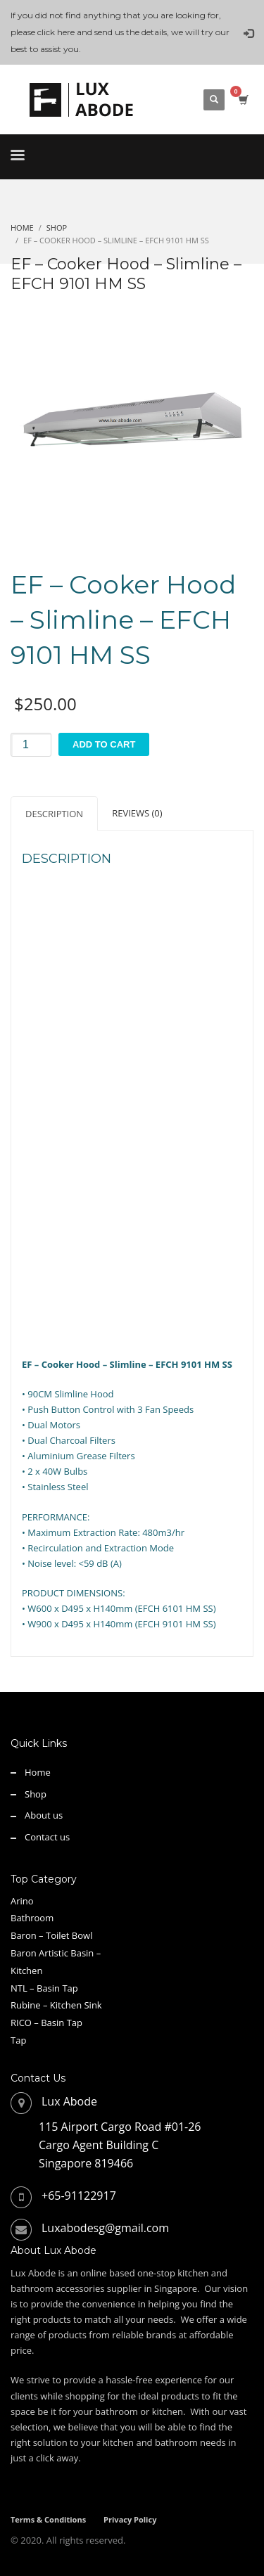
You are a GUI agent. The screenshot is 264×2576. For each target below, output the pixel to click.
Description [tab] (54, 813)
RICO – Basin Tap (46, 2022)
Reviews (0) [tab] (137, 813)
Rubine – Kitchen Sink (56, 2005)
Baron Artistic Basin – (56, 1953)
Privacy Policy (129, 2519)
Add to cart (104, 744)
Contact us (47, 1837)
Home (38, 1772)
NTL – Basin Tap (44, 1988)
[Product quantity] (31, 745)
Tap (18, 2040)
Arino (22, 1901)
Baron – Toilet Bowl (51, 1935)
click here (56, 32)
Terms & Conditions (48, 2519)
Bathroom (32, 1917)
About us (44, 1815)
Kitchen (26, 1970)
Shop (35, 1794)
